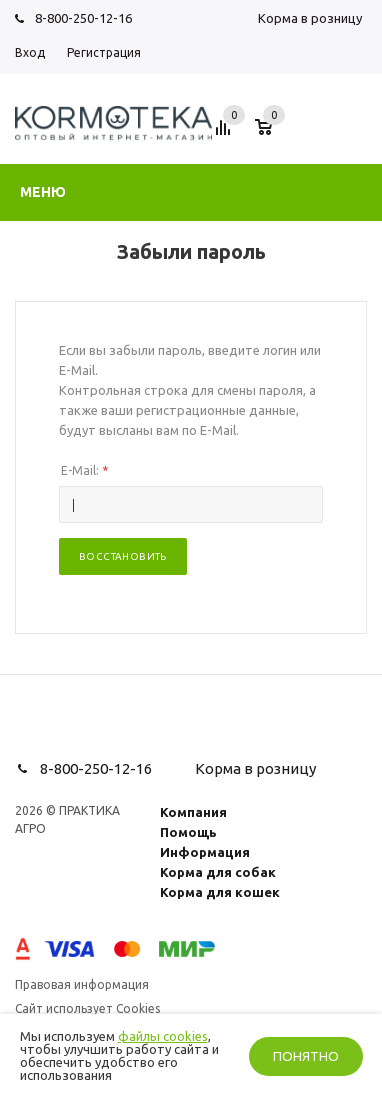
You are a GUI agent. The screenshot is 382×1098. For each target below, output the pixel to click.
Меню (43, 192)
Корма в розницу (310, 18)
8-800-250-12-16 (83, 18)
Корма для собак (218, 872)
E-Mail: (84, 470)
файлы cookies (163, 1036)
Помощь (188, 832)
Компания (193, 812)
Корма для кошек (220, 892)
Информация (205, 852)
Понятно (306, 1056)
